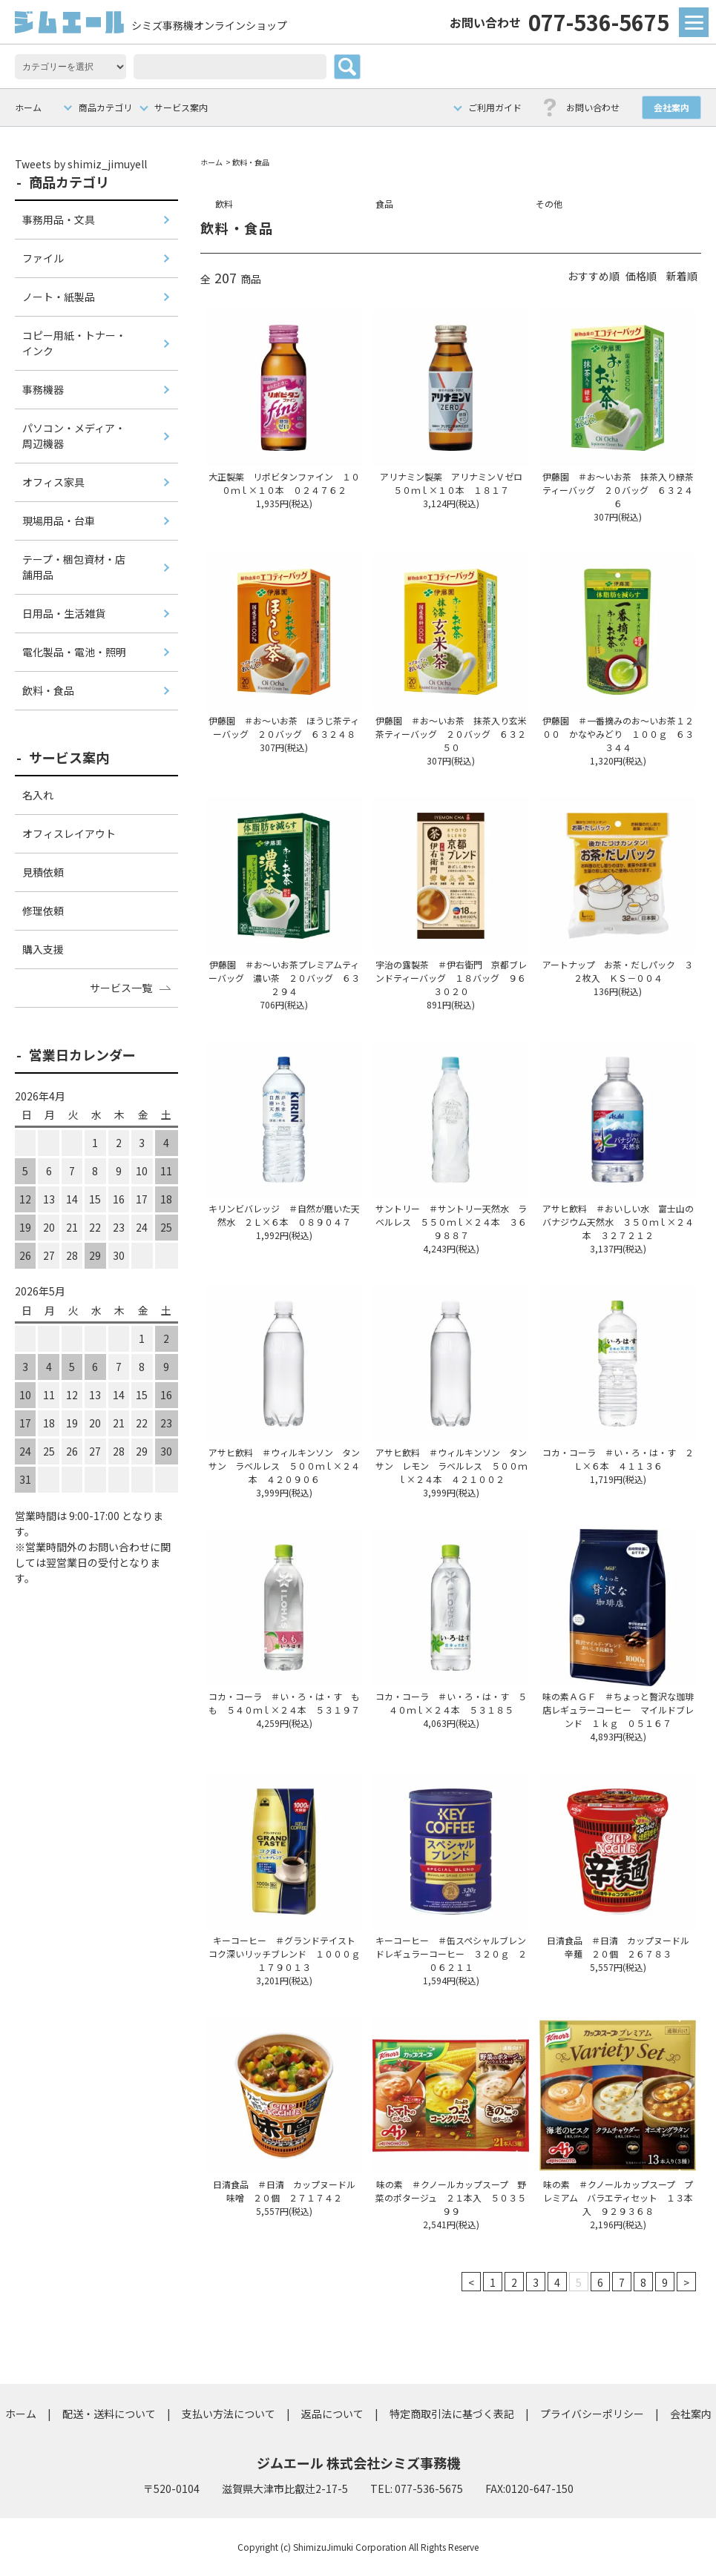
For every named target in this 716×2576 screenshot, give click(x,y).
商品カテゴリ (105, 107)
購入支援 (43, 949)
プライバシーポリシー (592, 2413)
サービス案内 (181, 107)
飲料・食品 (250, 162)
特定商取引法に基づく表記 (452, 2413)
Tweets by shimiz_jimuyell (81, 163)
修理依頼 (43, 910)
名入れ (37, 794)
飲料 (224, 203)
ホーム (28, 107)
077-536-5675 (559, 21)
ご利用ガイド (495, 107)
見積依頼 (43, 872)
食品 (384, 203)
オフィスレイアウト (69, 833)
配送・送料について (109, 2413)
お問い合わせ (593, 107)
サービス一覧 (121, 987)
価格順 (641, 275)
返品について (332, 2413)
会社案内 (671, 107)
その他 (549, 203)
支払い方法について (228, 2413)
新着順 (681, 275)
